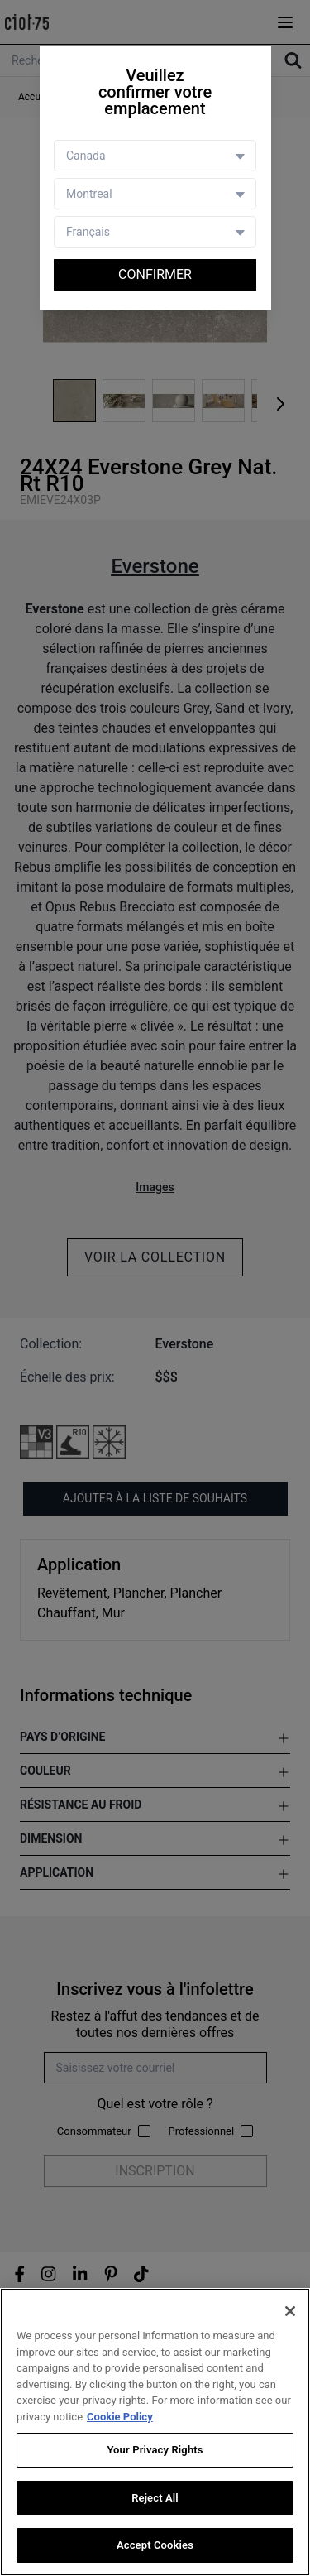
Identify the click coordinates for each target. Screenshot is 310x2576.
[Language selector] (155, 232)
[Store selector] (155, 193)
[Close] (290, 2311)
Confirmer (155, 274)
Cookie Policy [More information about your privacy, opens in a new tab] (120, 2416)
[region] (155, 2432)
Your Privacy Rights (155, 2450)
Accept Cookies (155, 2545)
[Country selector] (155, 155)
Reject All (155, 2498)
